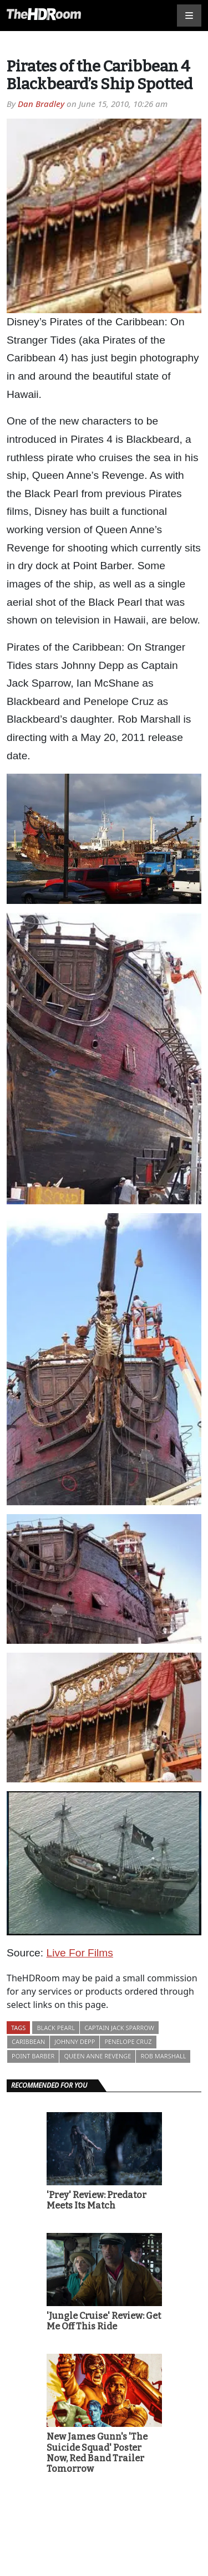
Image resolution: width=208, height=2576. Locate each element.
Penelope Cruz (127, 2041)
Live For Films (79, 1953)
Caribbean (28, 2041)
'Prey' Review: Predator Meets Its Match (96, 2200)
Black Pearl (56, 2027)
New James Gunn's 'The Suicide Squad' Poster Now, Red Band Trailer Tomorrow (97, 2452)
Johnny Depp (74, 2041)
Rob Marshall (163, 2056)
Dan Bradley (41, 103)
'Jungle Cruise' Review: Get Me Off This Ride (104, 2321)
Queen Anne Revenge (97, 2056)
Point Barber (33, 2056)
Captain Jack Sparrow (119, 2027)
